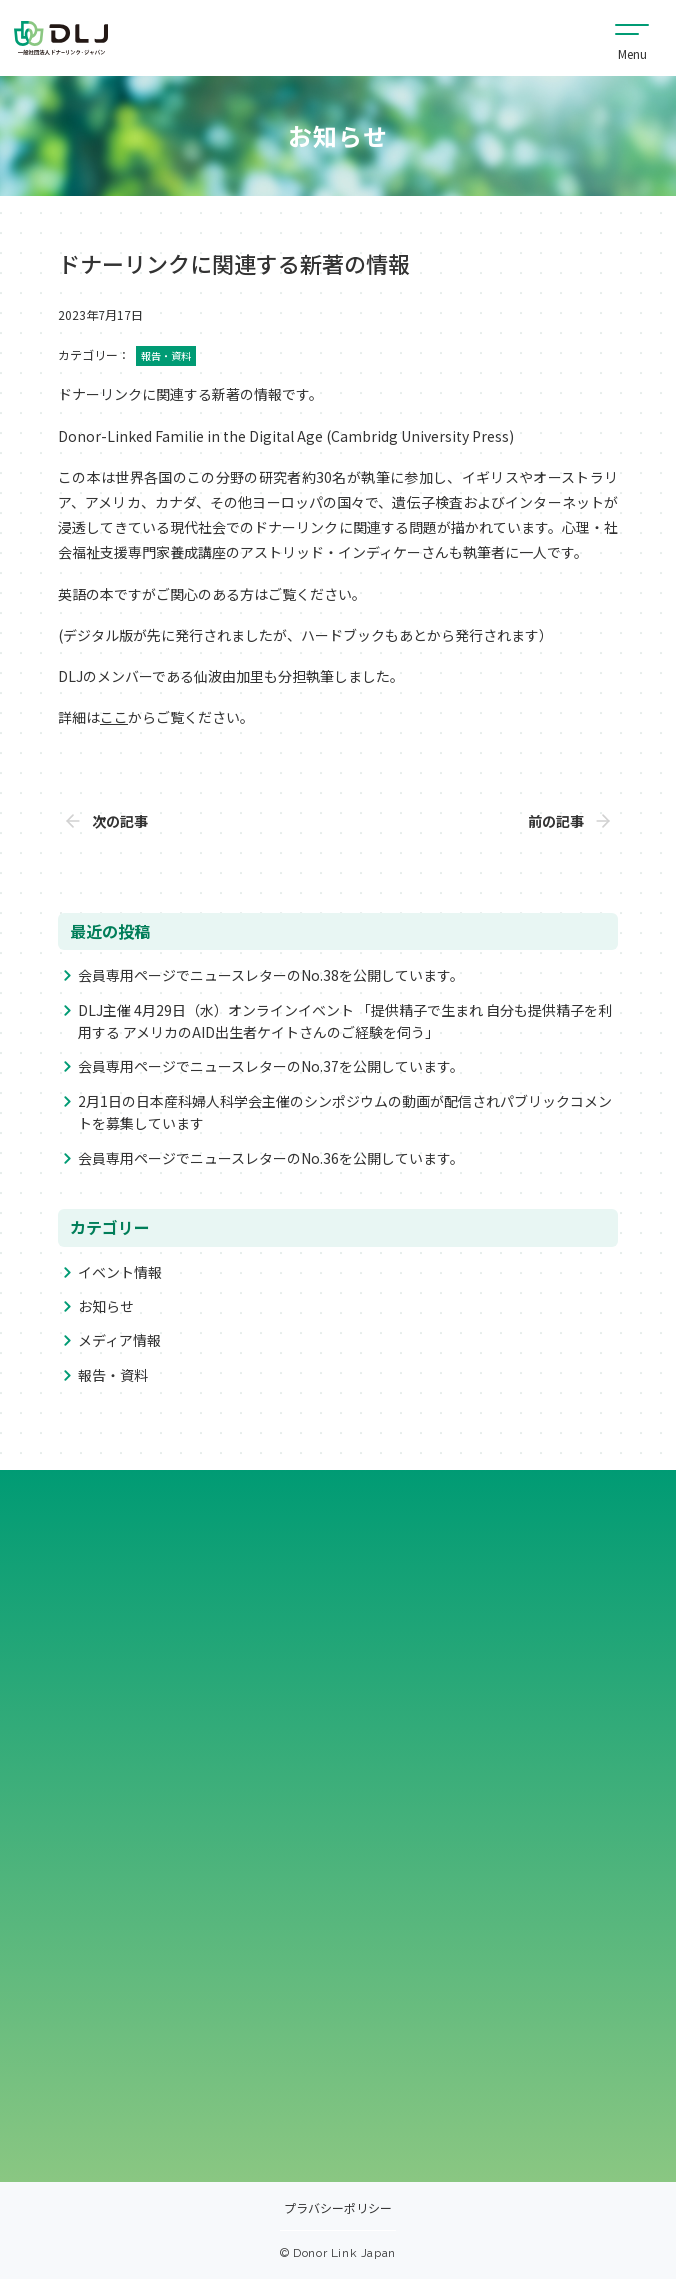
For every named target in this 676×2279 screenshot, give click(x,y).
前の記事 (556, 821)
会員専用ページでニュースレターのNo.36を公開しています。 (271, 1158)
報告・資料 (113, 1375)
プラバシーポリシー (338, 2209)
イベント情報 (120, 1272)
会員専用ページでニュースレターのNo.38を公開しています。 (271, 975)
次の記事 (120, 821)
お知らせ (106, 1306)
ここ (114, 717)
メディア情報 (119, 1340)
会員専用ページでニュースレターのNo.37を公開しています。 (271, 1066)
